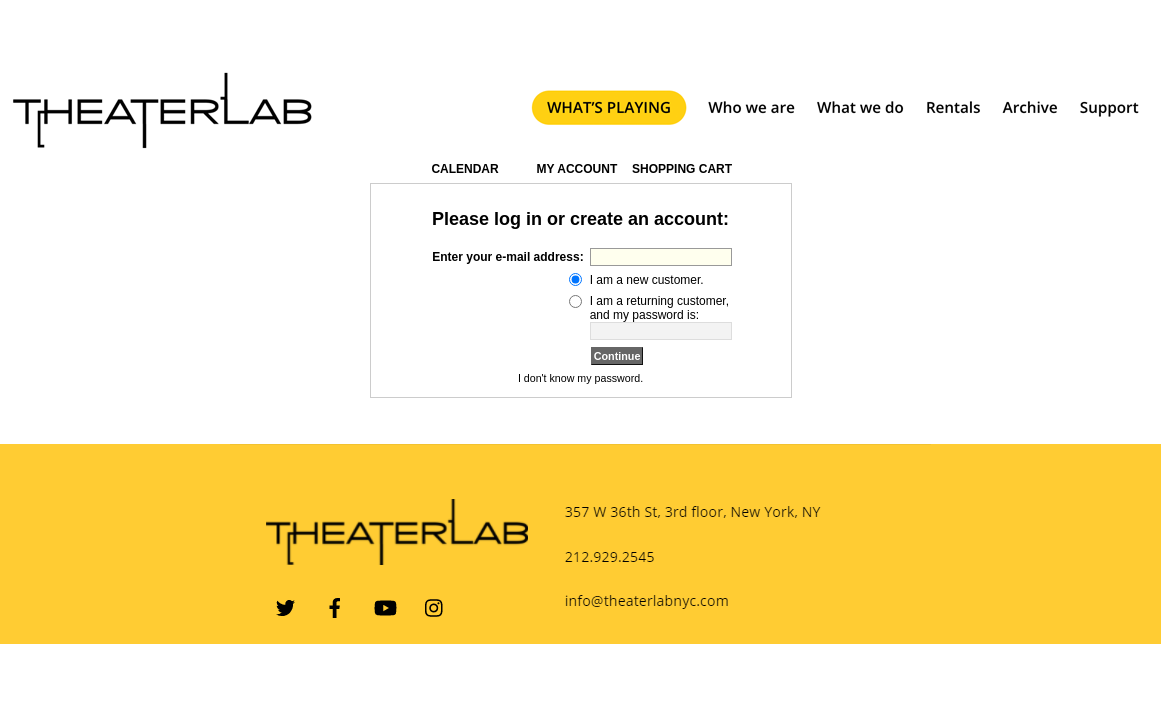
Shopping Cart (682, 169)
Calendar (464, 169)
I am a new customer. (647, 280)
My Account (575, 169)
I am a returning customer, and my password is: (659, 308)
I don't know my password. (580, 378)
